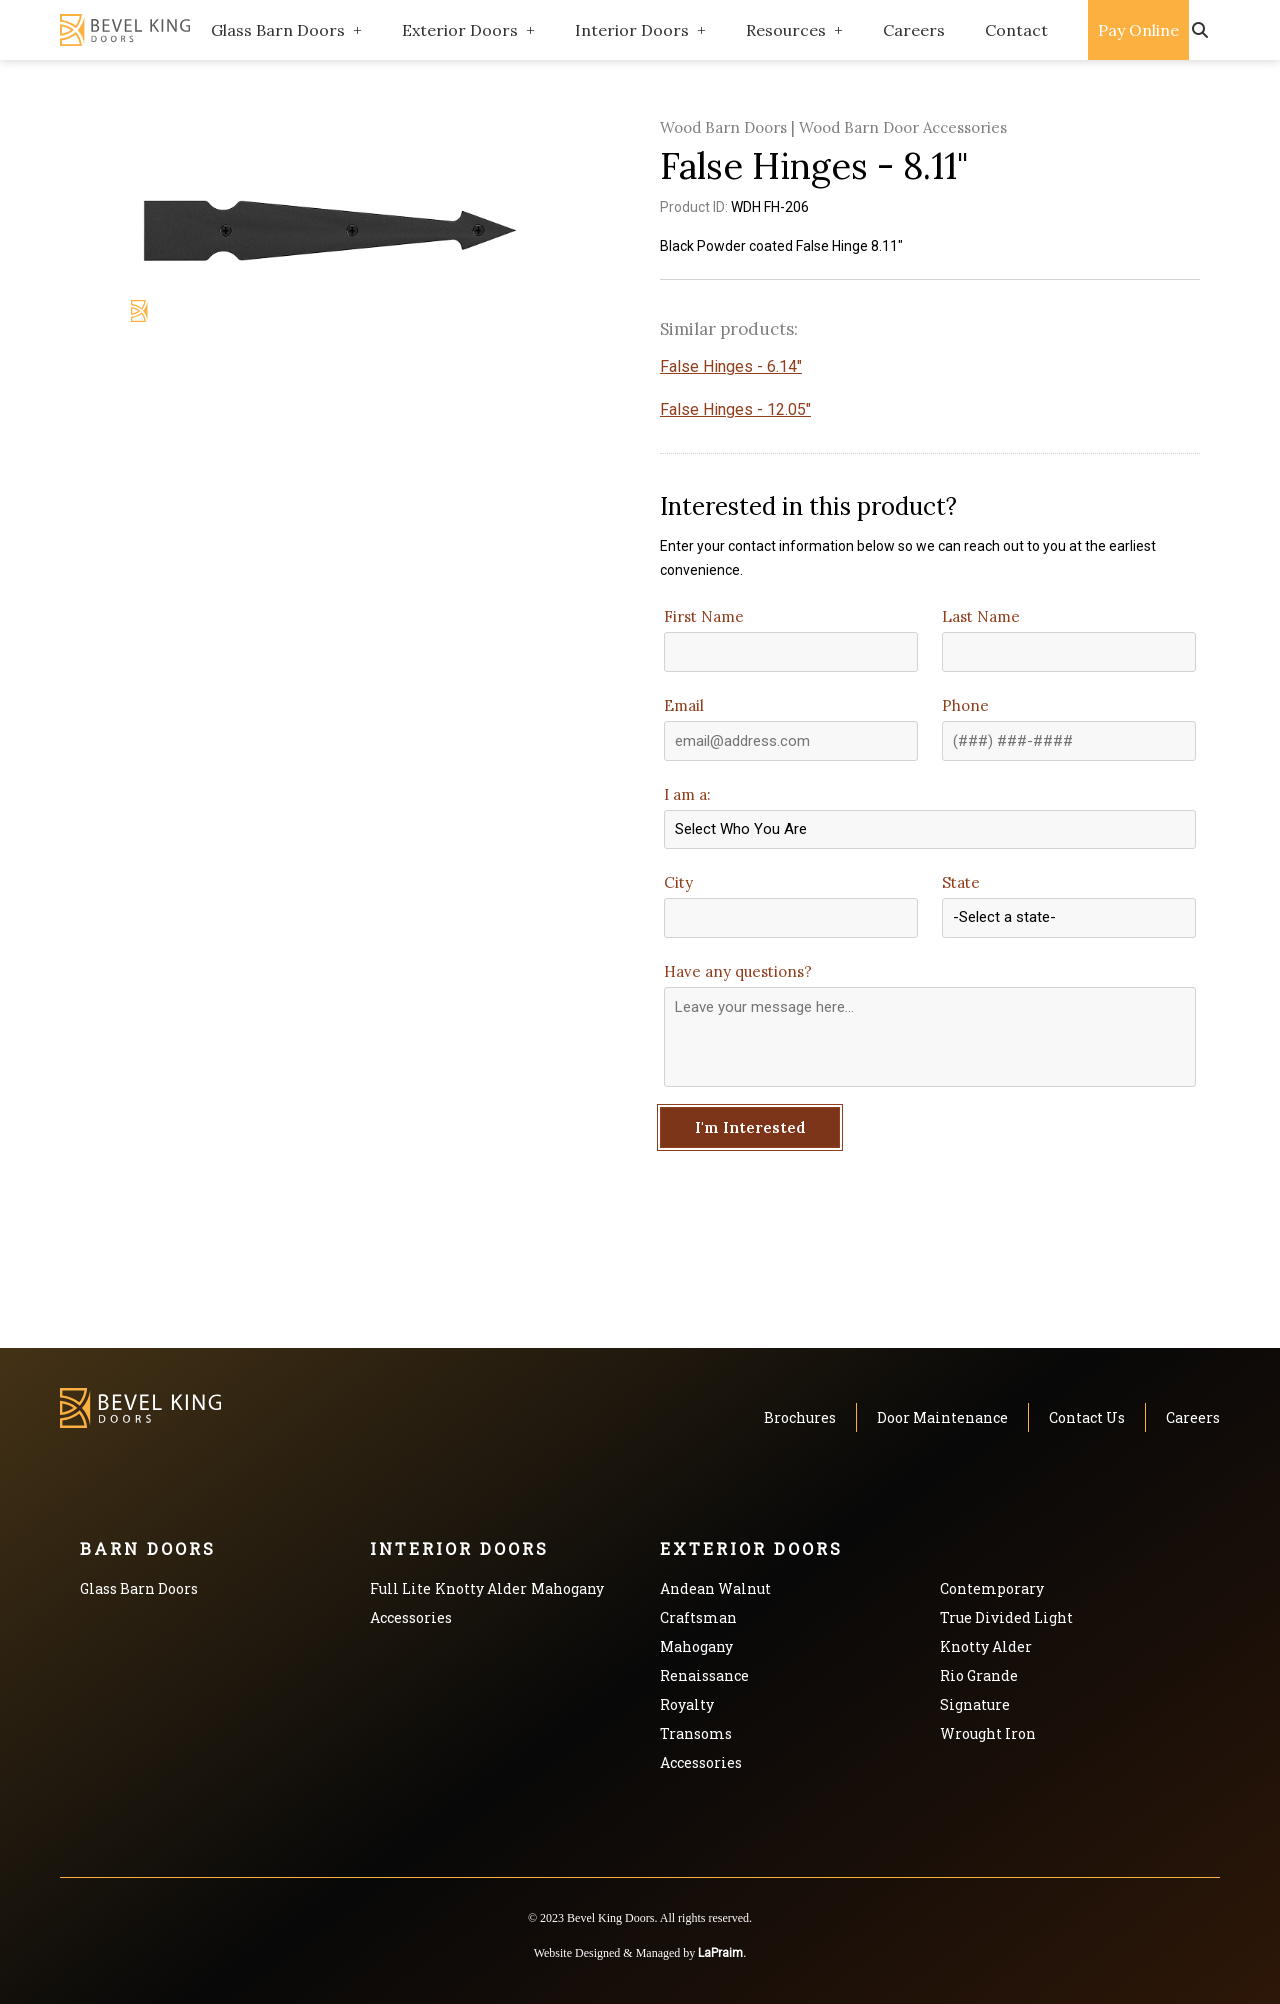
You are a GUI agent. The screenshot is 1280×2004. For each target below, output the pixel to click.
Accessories (411, 1617)
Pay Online (1138, 30)
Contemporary (992, 1588)
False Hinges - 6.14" (731, 366)
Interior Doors (632, 30)
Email (684, 705)
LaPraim (720, 1953)
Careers (914, 30)
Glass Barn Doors (278, 30)
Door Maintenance (942, 1417)
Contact (1016, 30)
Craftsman (698, 1617)
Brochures (800, 1417)
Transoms (696, 1733)
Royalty (687, 1704)
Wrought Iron (988, 1733)
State (961, 882)
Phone (965, 705)
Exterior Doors (460, 30)
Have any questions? (738, 971)
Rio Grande (979, 1675)
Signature (975, 1704)
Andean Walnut (715, 1588)
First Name (704, 616)
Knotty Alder (481, 1588)
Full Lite (400, 1588)
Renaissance (704, 1675)
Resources (786, 30)
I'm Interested (750, 1127)
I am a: (687, 794)
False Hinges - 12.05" (735, 409)
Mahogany (567, 1588)
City (678, 882)
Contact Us (1087, 1417)
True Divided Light (1006, 1617)
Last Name (981, 616)
